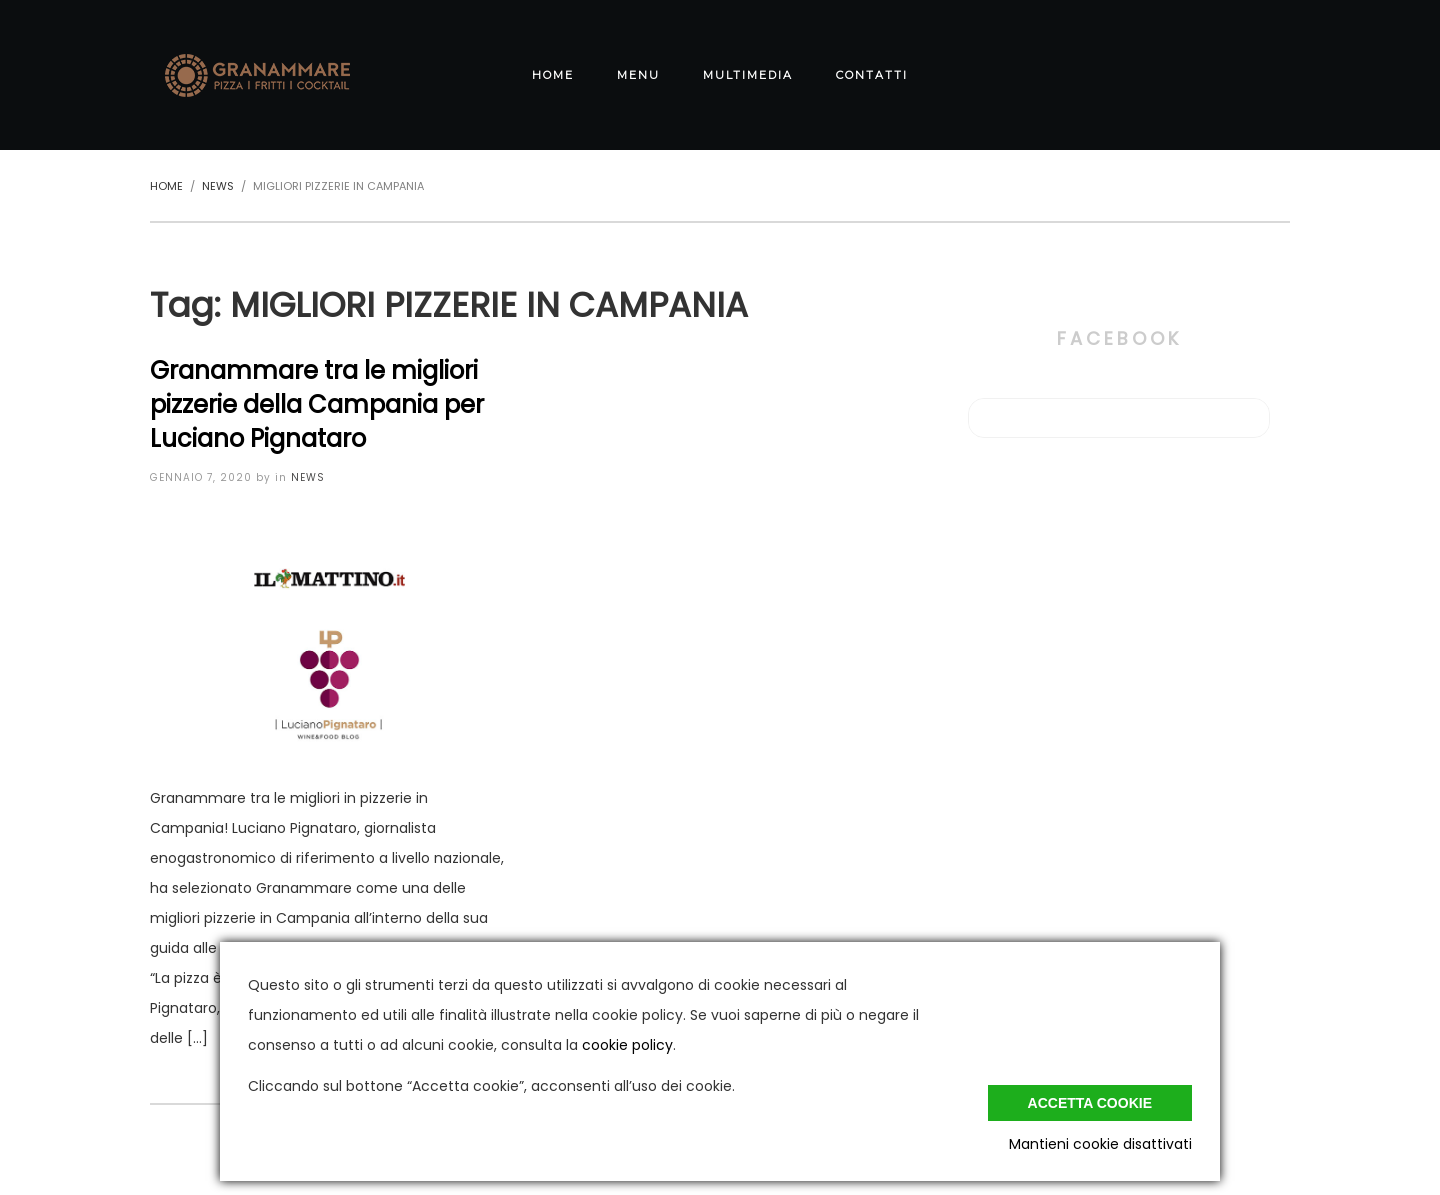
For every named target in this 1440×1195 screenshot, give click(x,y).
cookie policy (627, 1045)
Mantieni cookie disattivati (1100, 1144)
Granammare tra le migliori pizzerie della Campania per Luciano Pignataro (317, 404)
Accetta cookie (1090, 1103)
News (308, 477)
